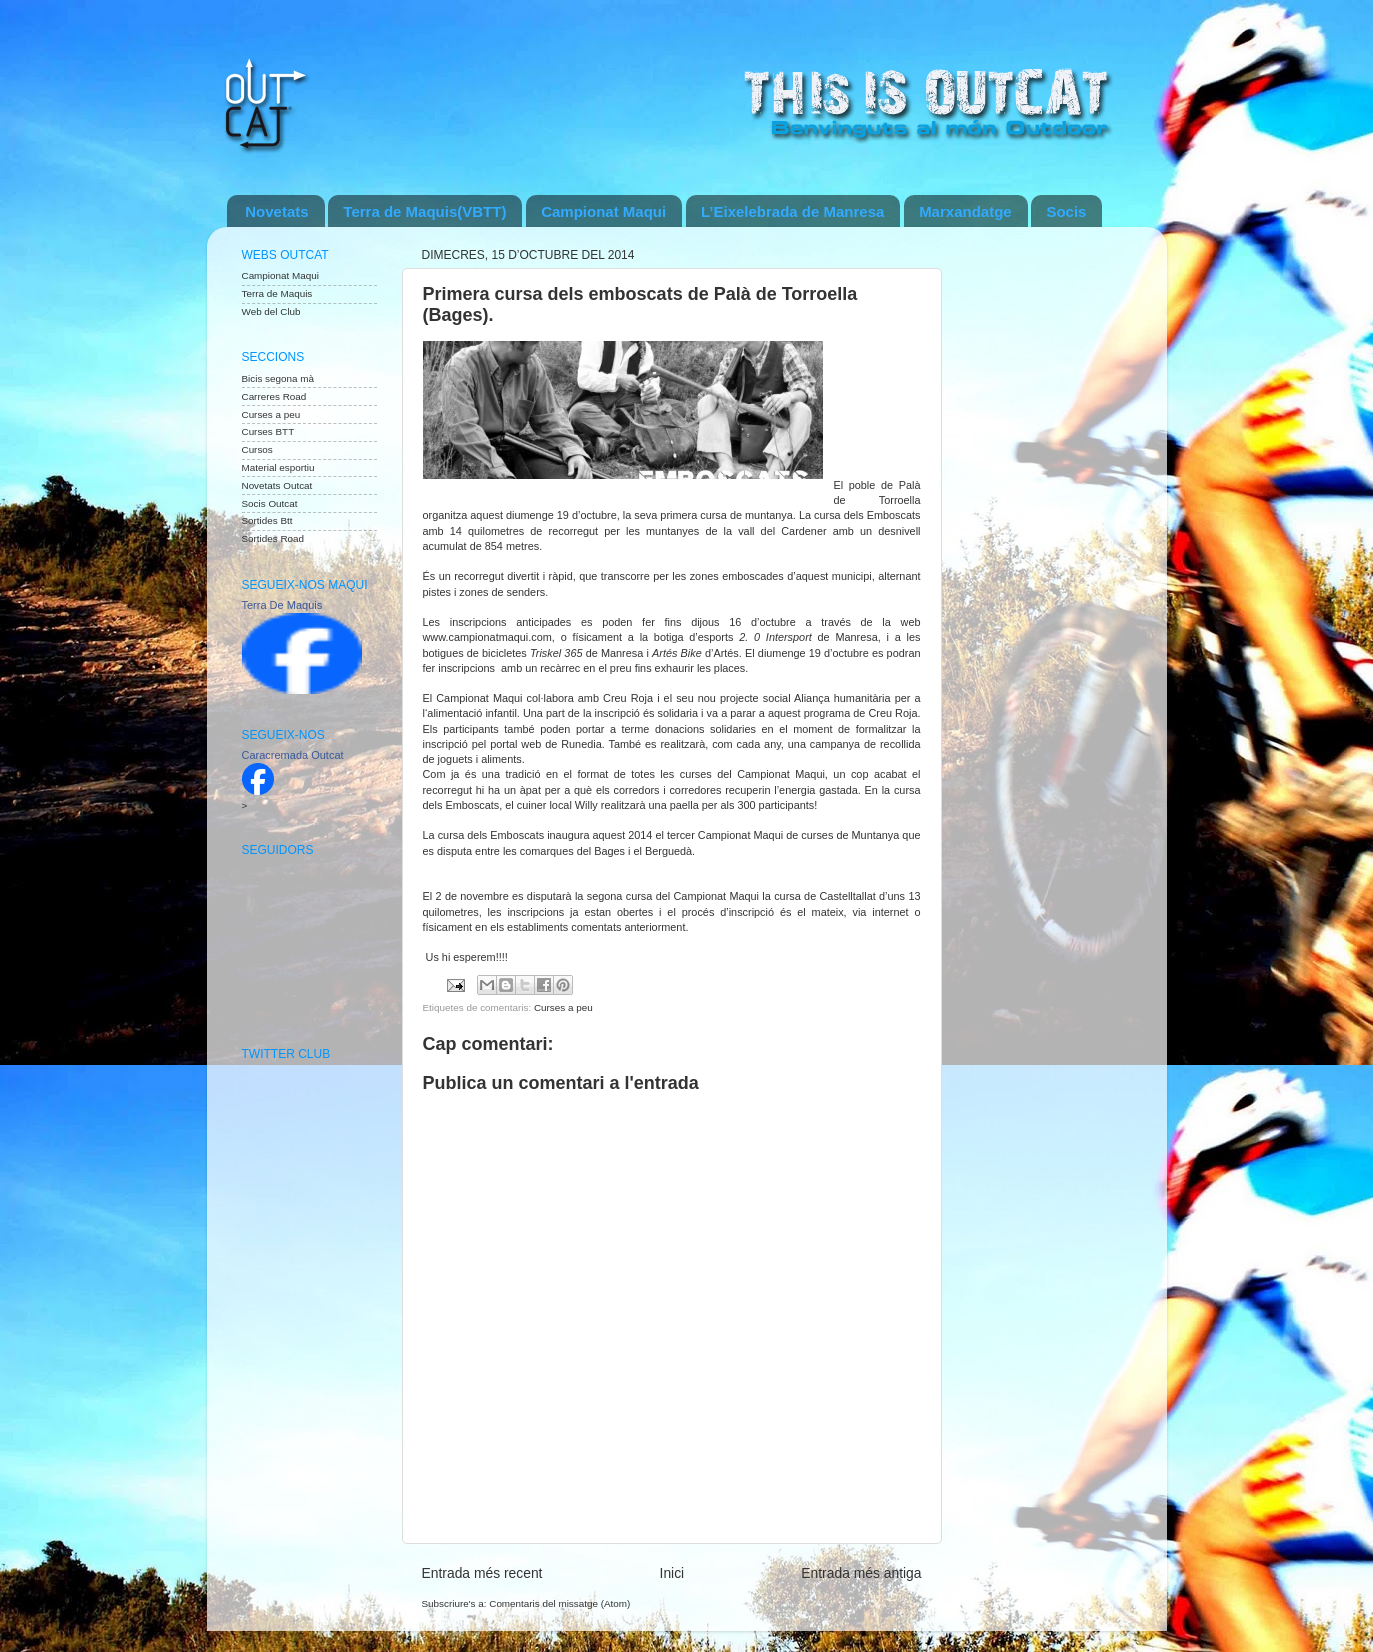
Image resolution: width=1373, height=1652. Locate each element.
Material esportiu (278, 467)
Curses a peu (563, 1007)
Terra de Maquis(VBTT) (424, 211)
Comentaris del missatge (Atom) (559, 1603)
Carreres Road (274, 396)
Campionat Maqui (603, 211)
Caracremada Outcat (293, 755)
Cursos (257, 449)
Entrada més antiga (861, 1573)
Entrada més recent (482, 1573)
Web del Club (271, 311)
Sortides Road (273, 538)
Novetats (276, 211)
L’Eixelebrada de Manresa (792, 211)
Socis (1066, 211)
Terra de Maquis (277, 293)
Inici (672, 1573)
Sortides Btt (267, 520)
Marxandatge (965, 211)
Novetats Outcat (277, 485)
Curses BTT (268, 431)
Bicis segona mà (278, 378)
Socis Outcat (270, 503)
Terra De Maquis (282, 605)
